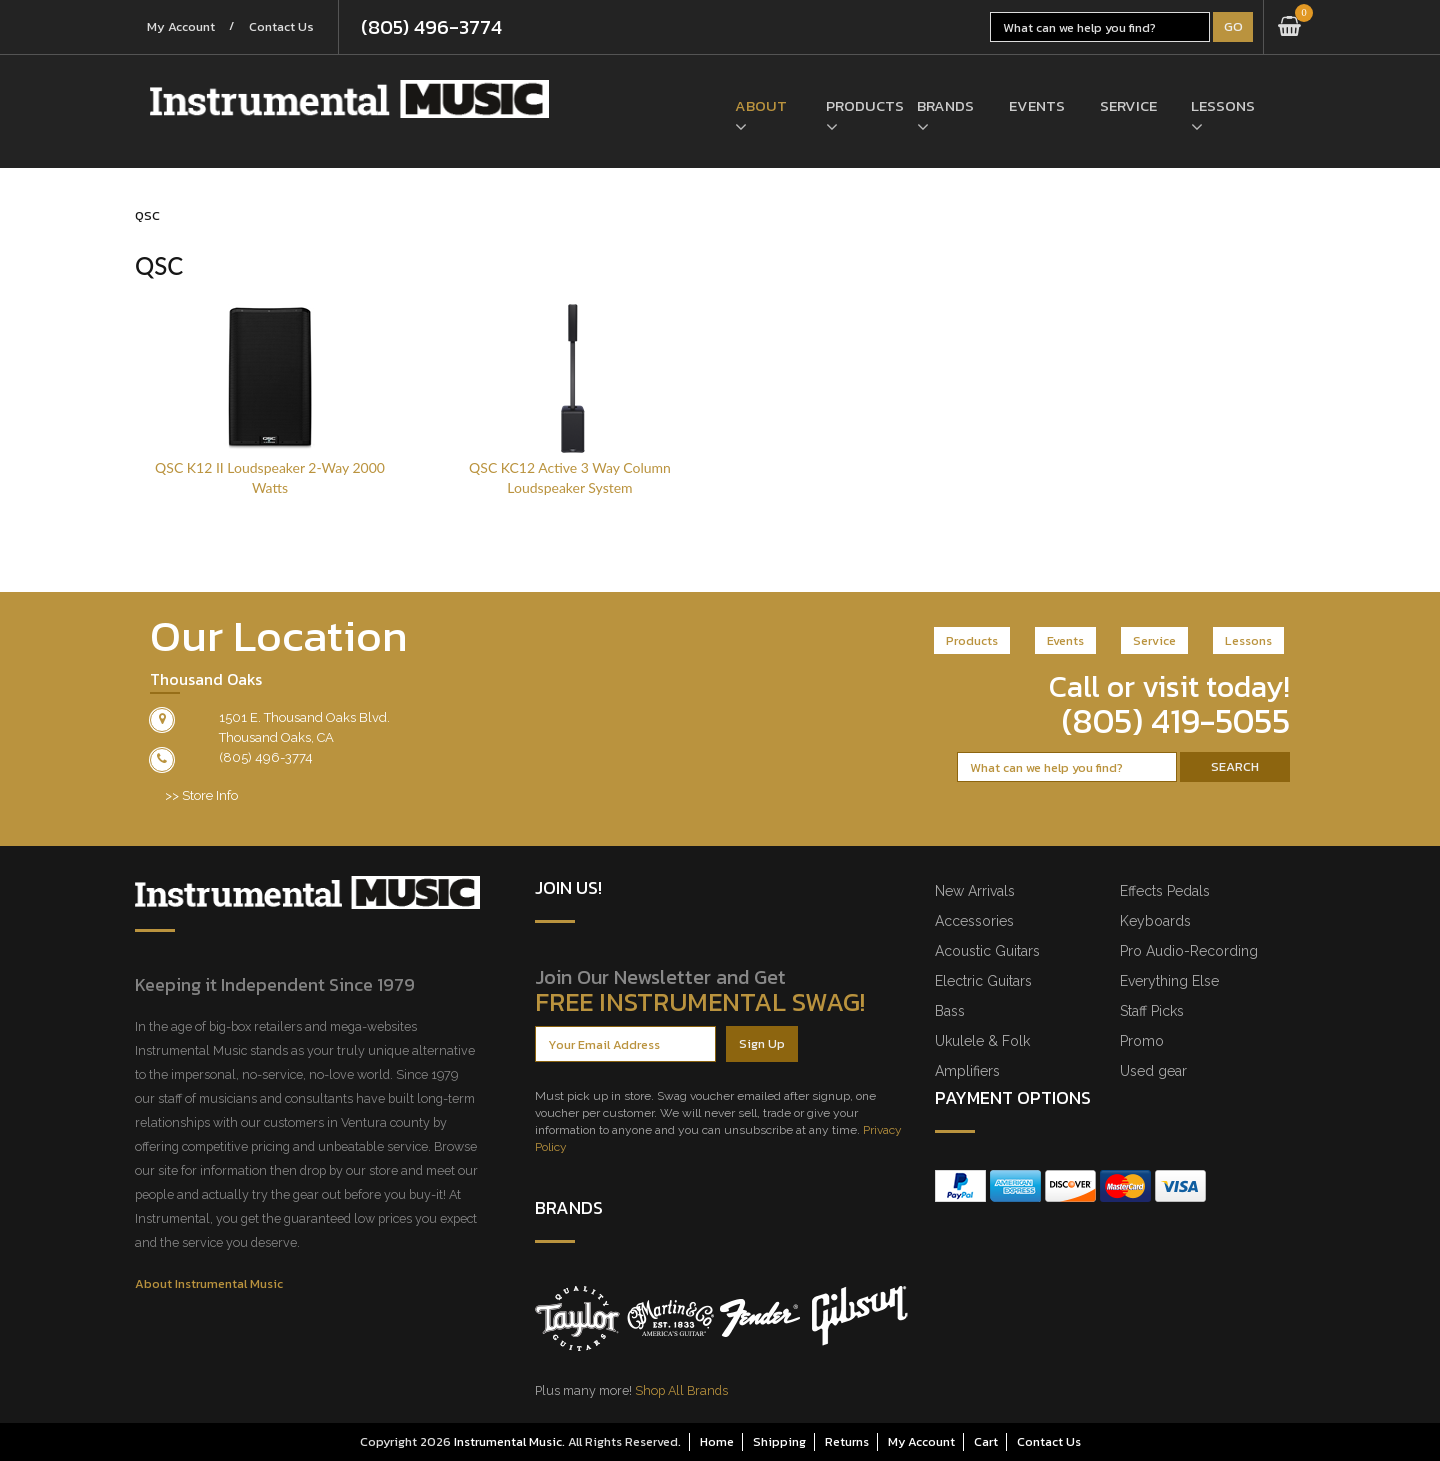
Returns (847, 1441)
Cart (986, 1441)
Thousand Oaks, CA (276, 737)
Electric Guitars (983, 981)
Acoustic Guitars (987, 951)
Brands (945, 106)
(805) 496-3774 (439, 27)
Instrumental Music (508, 1441)
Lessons (1221, 106)
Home (717, 1441)
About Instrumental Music (209, 1283)
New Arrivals (975, 891)
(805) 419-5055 (1176, 721)
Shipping (779, 1441)
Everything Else (1169, 981)
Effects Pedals (1165, 891)
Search (1235, 766)
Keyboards (1155, 921)
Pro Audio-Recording (1189, 951)
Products (856, 106)
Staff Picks (1152, 1011)
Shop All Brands (681, 1390)
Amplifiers (967, 1071)
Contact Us (287, 27)
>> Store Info (201, 795)
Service (1128, 106)
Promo (1142, 1041)
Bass (950, 1011)
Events (1037, 106)
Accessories (974, 921)
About (761, 106)
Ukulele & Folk (982, 1041)
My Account (183, 27)
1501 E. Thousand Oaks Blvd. (304, 717)
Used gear (1153, 1071)
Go (1233, 26)
